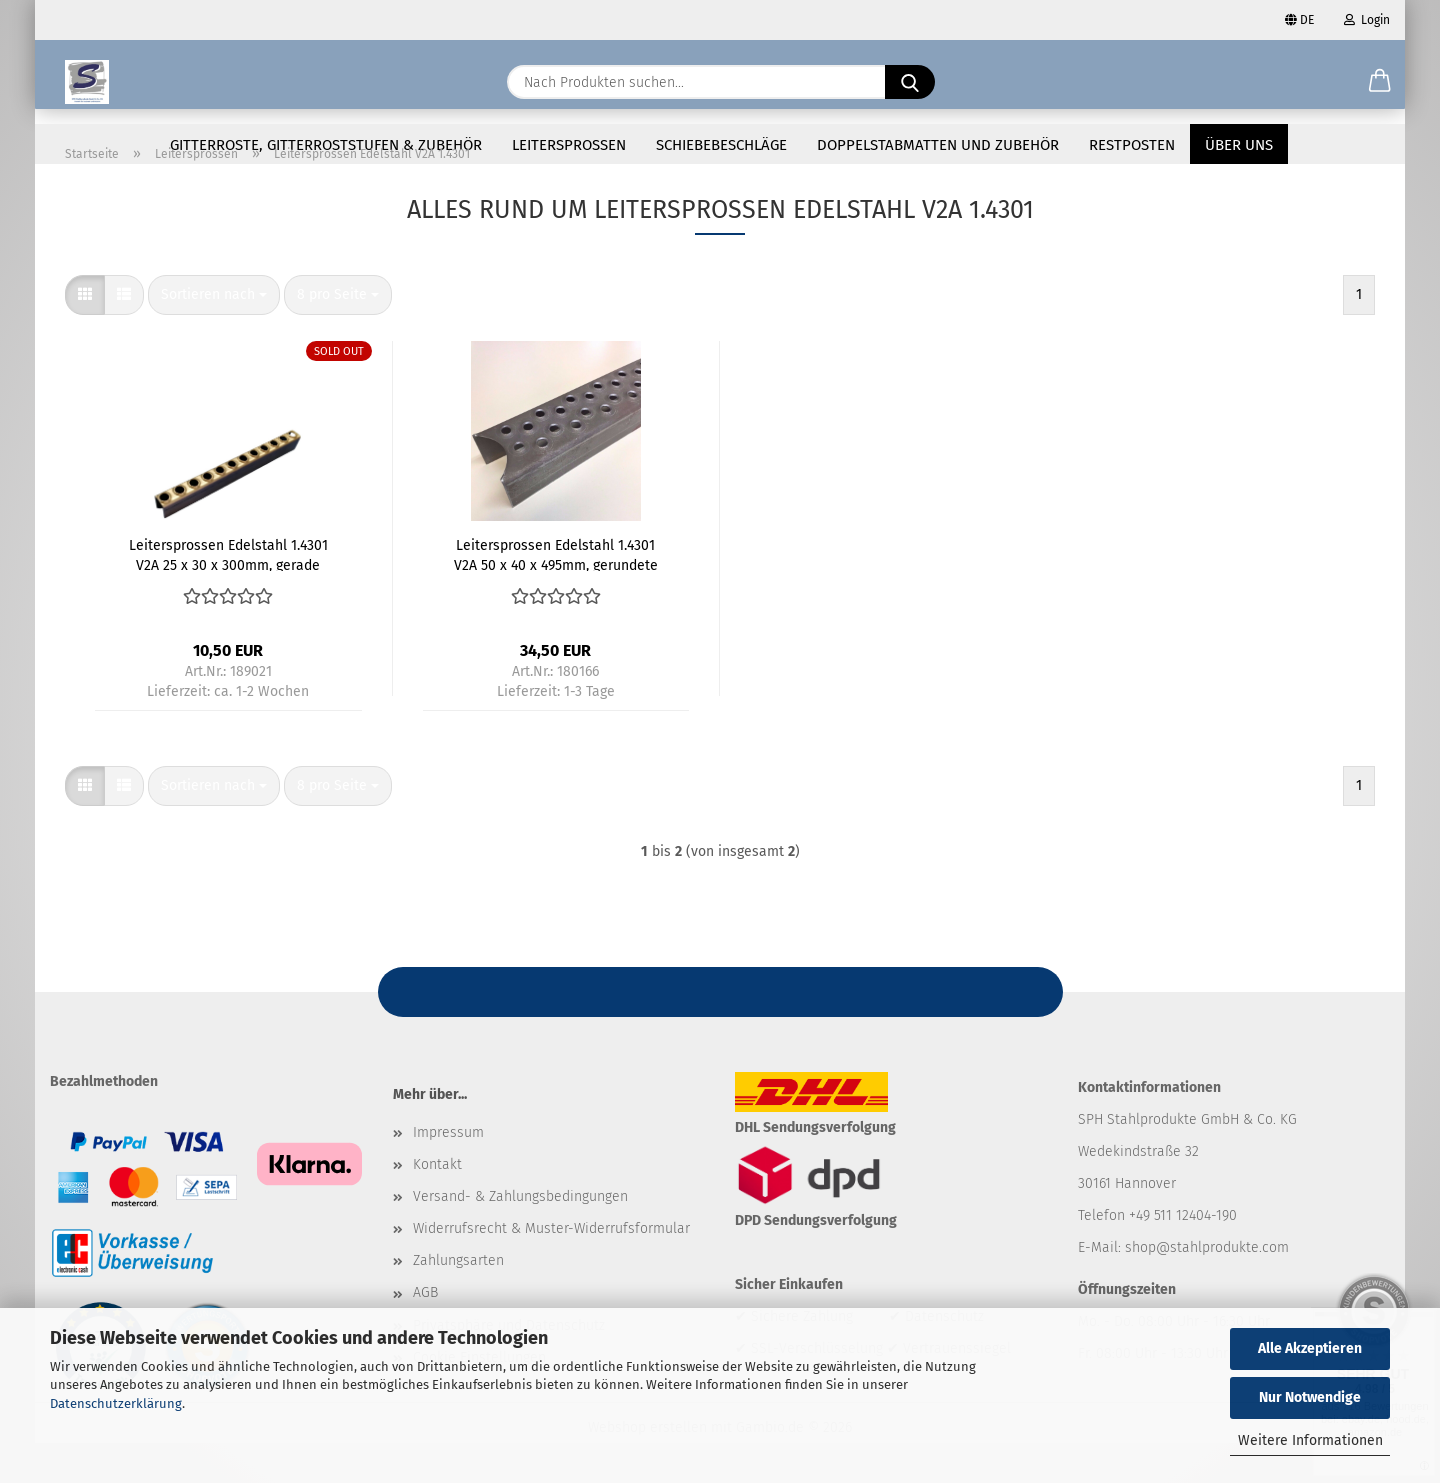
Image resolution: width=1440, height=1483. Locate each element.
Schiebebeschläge (721, 145)
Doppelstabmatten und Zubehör (938, 145)
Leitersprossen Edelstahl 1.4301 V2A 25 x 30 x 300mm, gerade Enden (228, 594)
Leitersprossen (569, 145)
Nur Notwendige (1310, 1397)
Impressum (448, 1172)
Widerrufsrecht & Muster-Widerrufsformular (551, 1268)
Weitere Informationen (1310, 1440)
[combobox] (214, 335)
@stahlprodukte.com (1222, 1287)
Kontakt (437, 1204)
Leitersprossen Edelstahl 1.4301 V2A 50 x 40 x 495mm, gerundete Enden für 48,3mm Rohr (556, 594)
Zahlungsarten (458, 1300)
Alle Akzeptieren (1310, 1348)
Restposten (1132, 145)
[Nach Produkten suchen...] (910, 82)
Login (1367, 20)
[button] (1380, 82)
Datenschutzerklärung (116, 1403)
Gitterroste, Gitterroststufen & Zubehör (326, 145)
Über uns (1239, 145)
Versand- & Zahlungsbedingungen (520, 1236)
